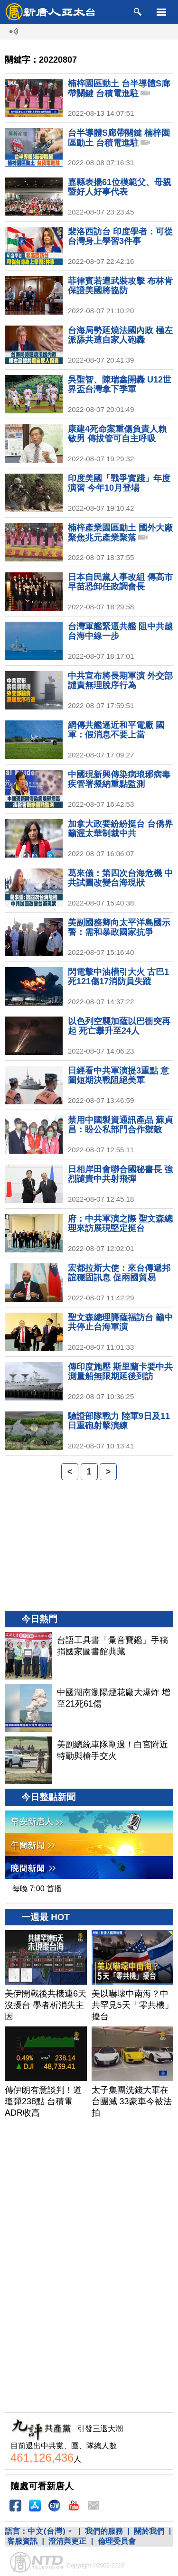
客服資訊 (22, 2541)
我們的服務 (104, 2531)
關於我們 (149, 2531)
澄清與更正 (67, 2541)
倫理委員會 (117, 2541)
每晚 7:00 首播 (37, 1889)
